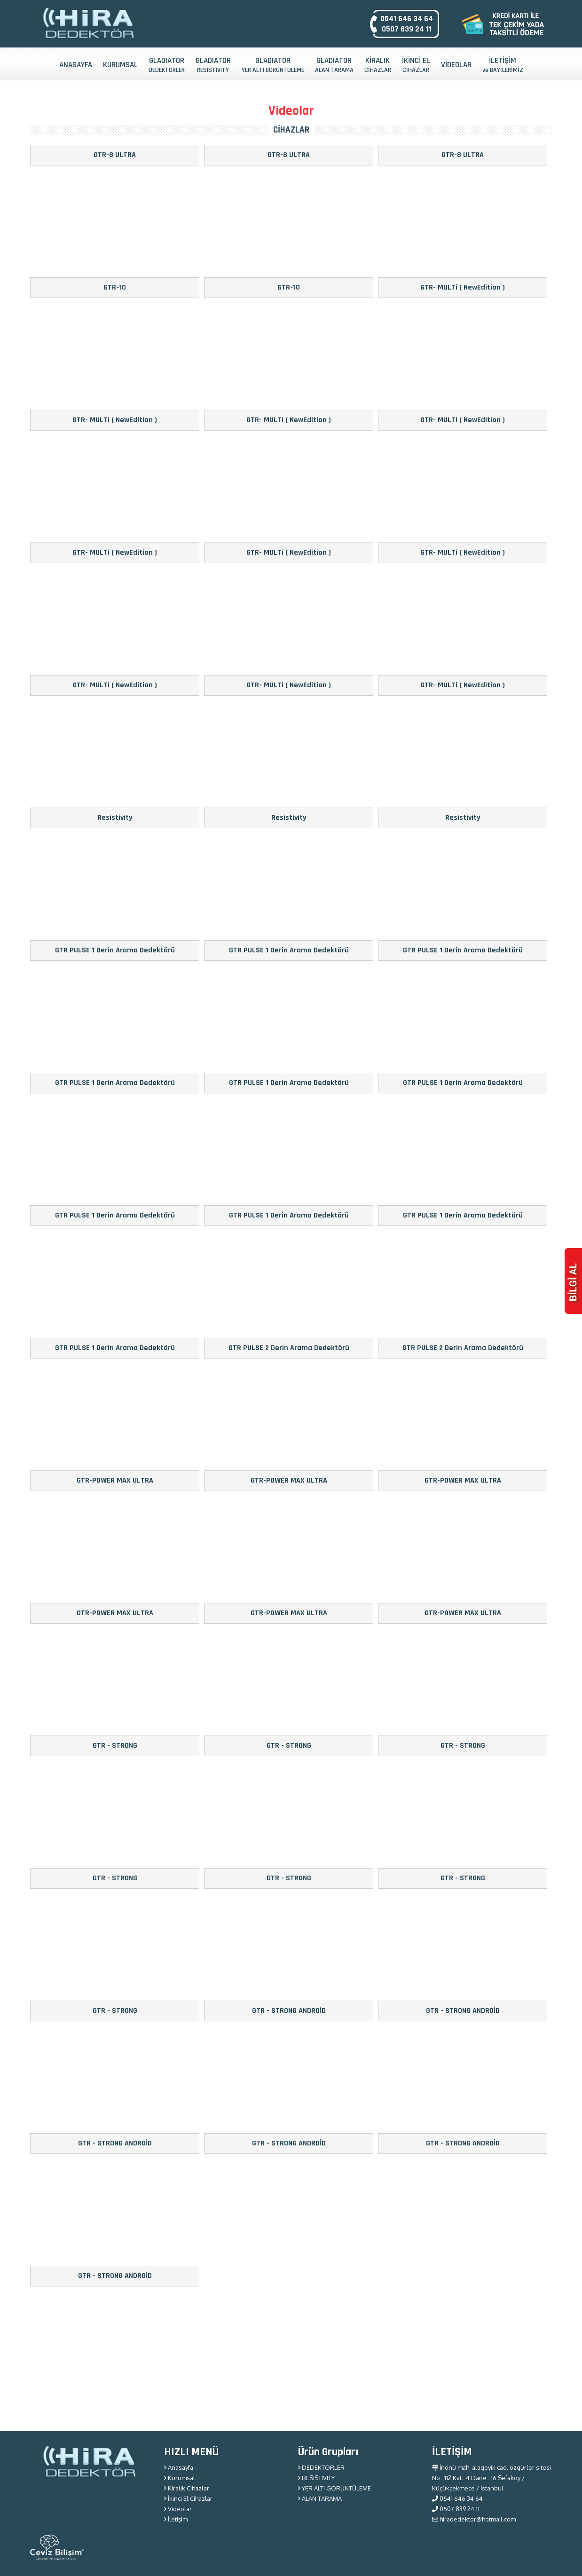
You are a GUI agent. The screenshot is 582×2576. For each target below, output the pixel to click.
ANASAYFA (75, 65)
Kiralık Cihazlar (186, 2488)
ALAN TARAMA (320, 2498)
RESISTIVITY (316, 2478)
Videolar (178, 2509)
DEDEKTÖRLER (321, 2467)
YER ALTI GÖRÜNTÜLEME (334, 2488)
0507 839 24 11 (407, 29)
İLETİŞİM (502, 64)
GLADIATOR (167, 64)
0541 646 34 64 (406, 19)
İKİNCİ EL (416, 64)
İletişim (176, 2519)
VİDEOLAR (456, 65)
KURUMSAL (120, 65)
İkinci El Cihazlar (188, 2498)
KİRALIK (377, 64)
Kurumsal (179, 2478)
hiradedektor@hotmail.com (474, 2519)
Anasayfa (178, 2467)
